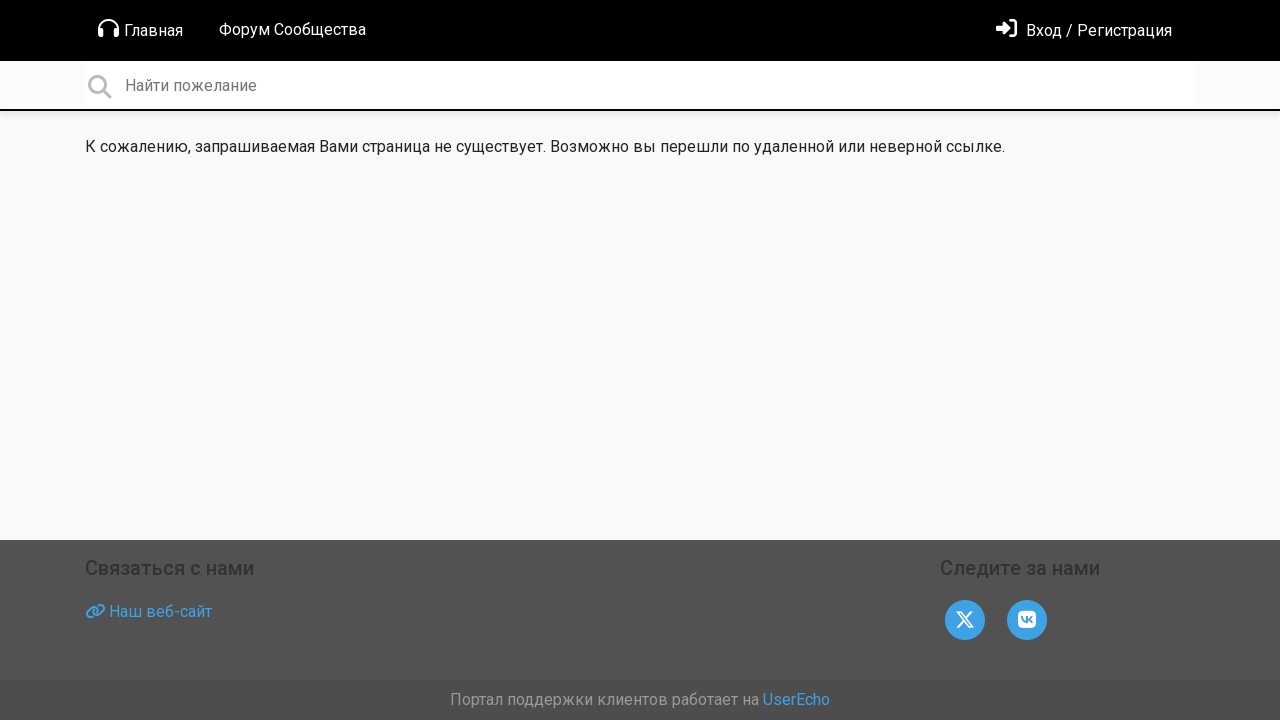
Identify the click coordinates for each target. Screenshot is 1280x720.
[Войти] (1084, 30)
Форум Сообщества (292, 29)
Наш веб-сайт (148, 611)
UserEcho (796, 699)
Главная (140, 29)
